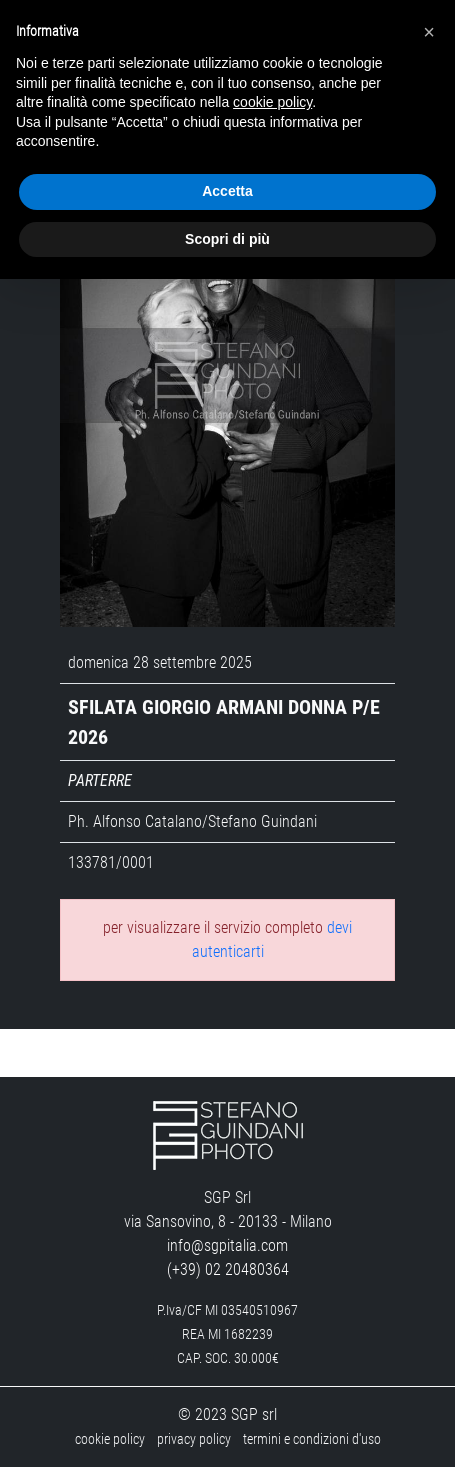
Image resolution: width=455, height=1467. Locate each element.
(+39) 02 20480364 (228, 1269)
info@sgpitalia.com (227, 1245)
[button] (429, 32)
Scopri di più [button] (227, 239)
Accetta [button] (227, 191)
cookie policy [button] (272, 102)
